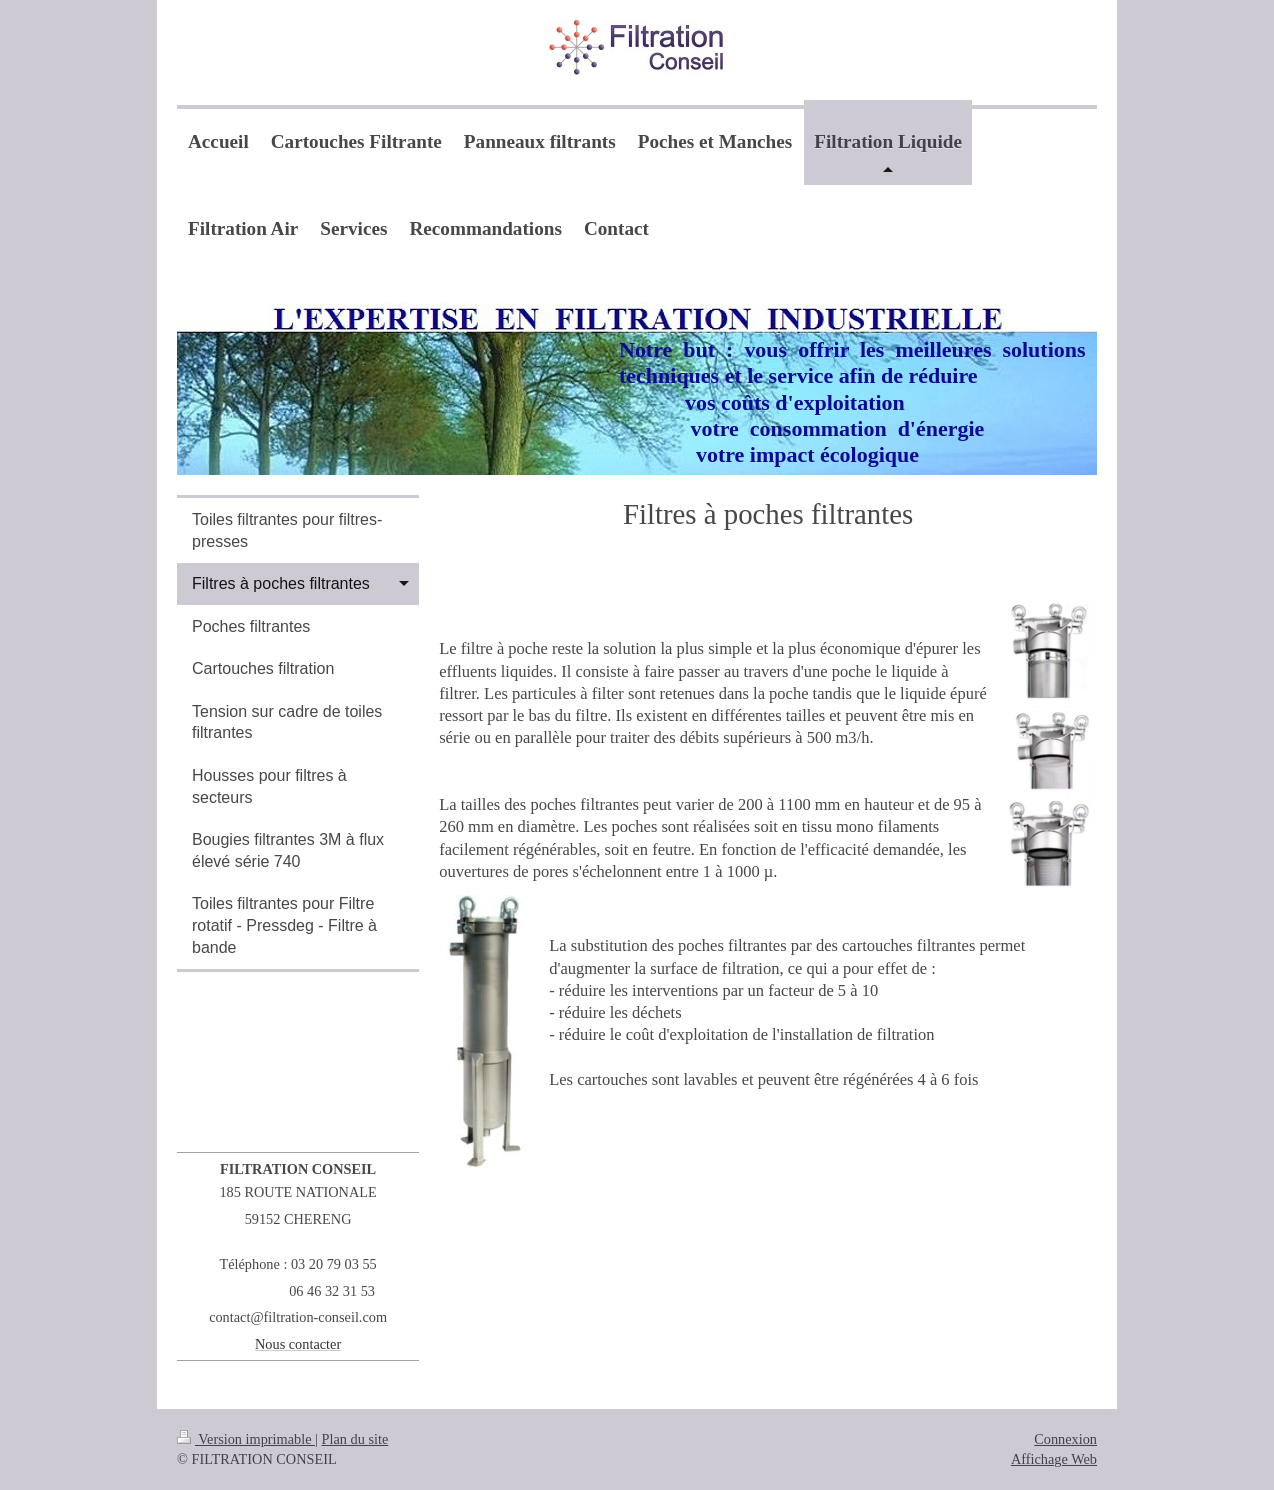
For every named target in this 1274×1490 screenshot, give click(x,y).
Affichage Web (1054, 1459)
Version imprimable (246, 1439)
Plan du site (355, 1439)
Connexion (1065, 1439)
